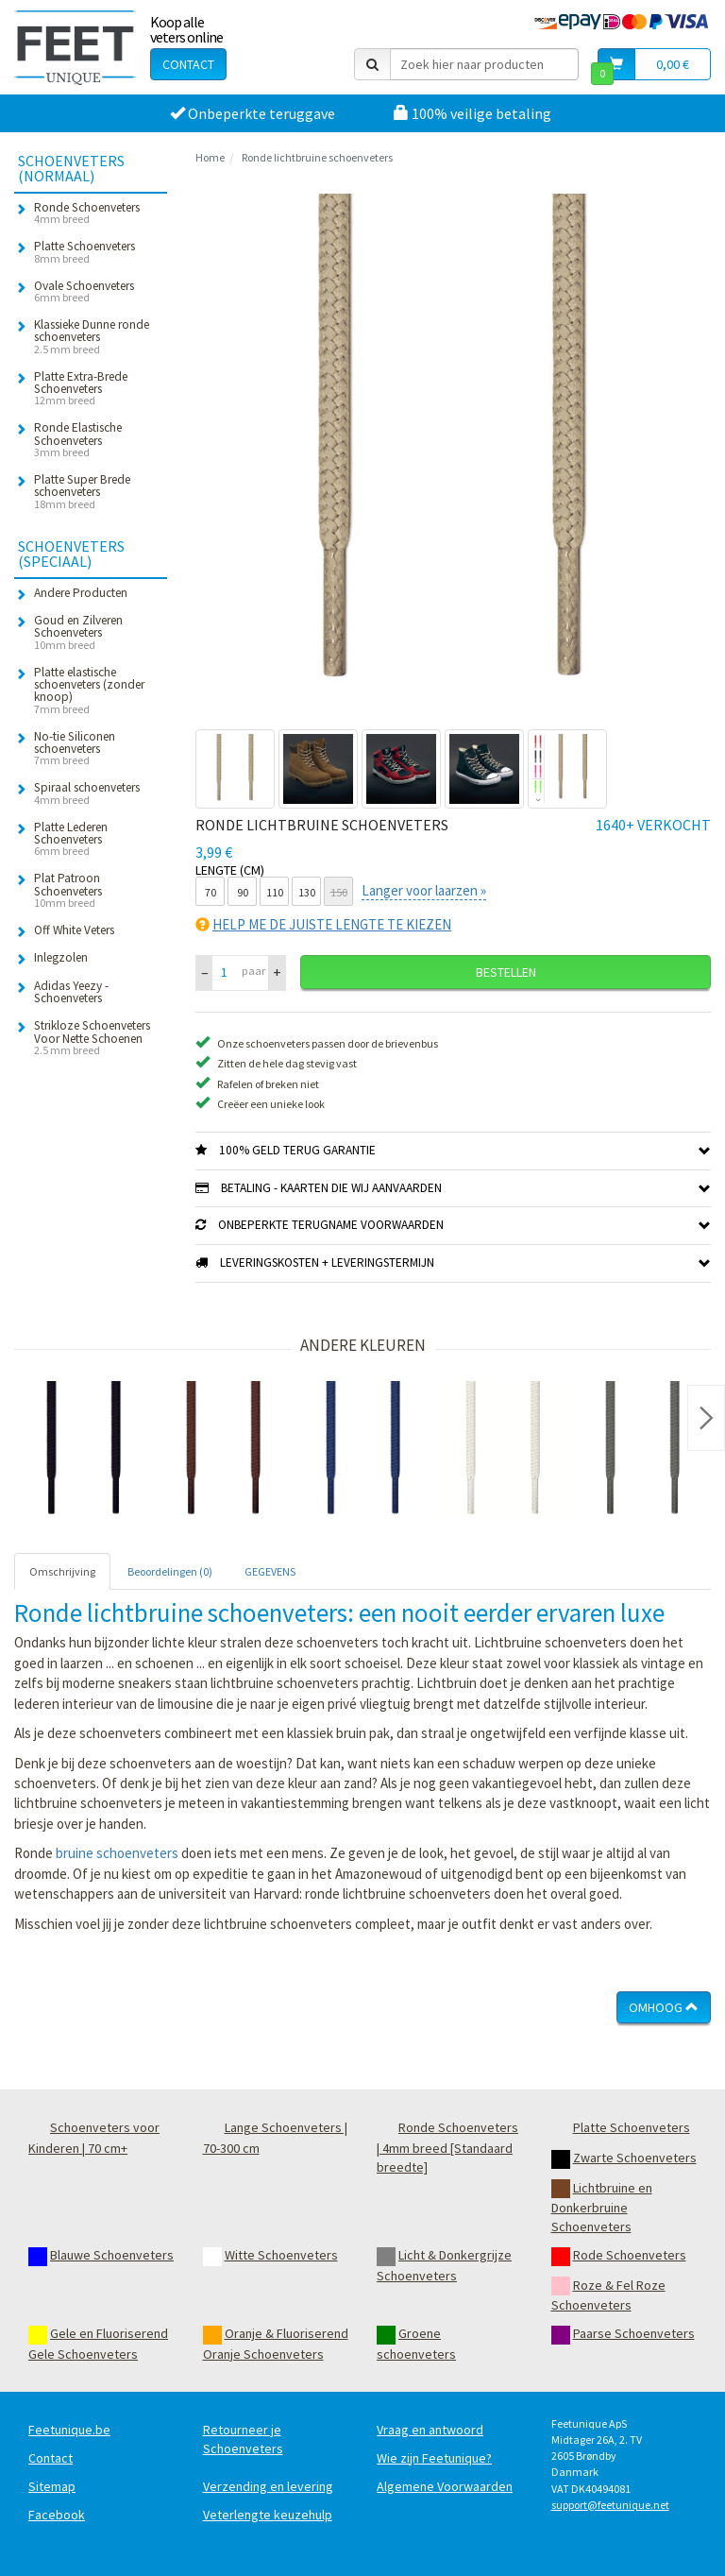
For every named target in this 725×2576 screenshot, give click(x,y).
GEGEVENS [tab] (269, 1571)
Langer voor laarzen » (424, 890)
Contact (188, 64)
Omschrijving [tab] (62, 1571)
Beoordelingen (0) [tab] (169, 1571)
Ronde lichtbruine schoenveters (317, 157)
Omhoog (664, 2007)
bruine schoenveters (117, 1853)
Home (210, 157)
